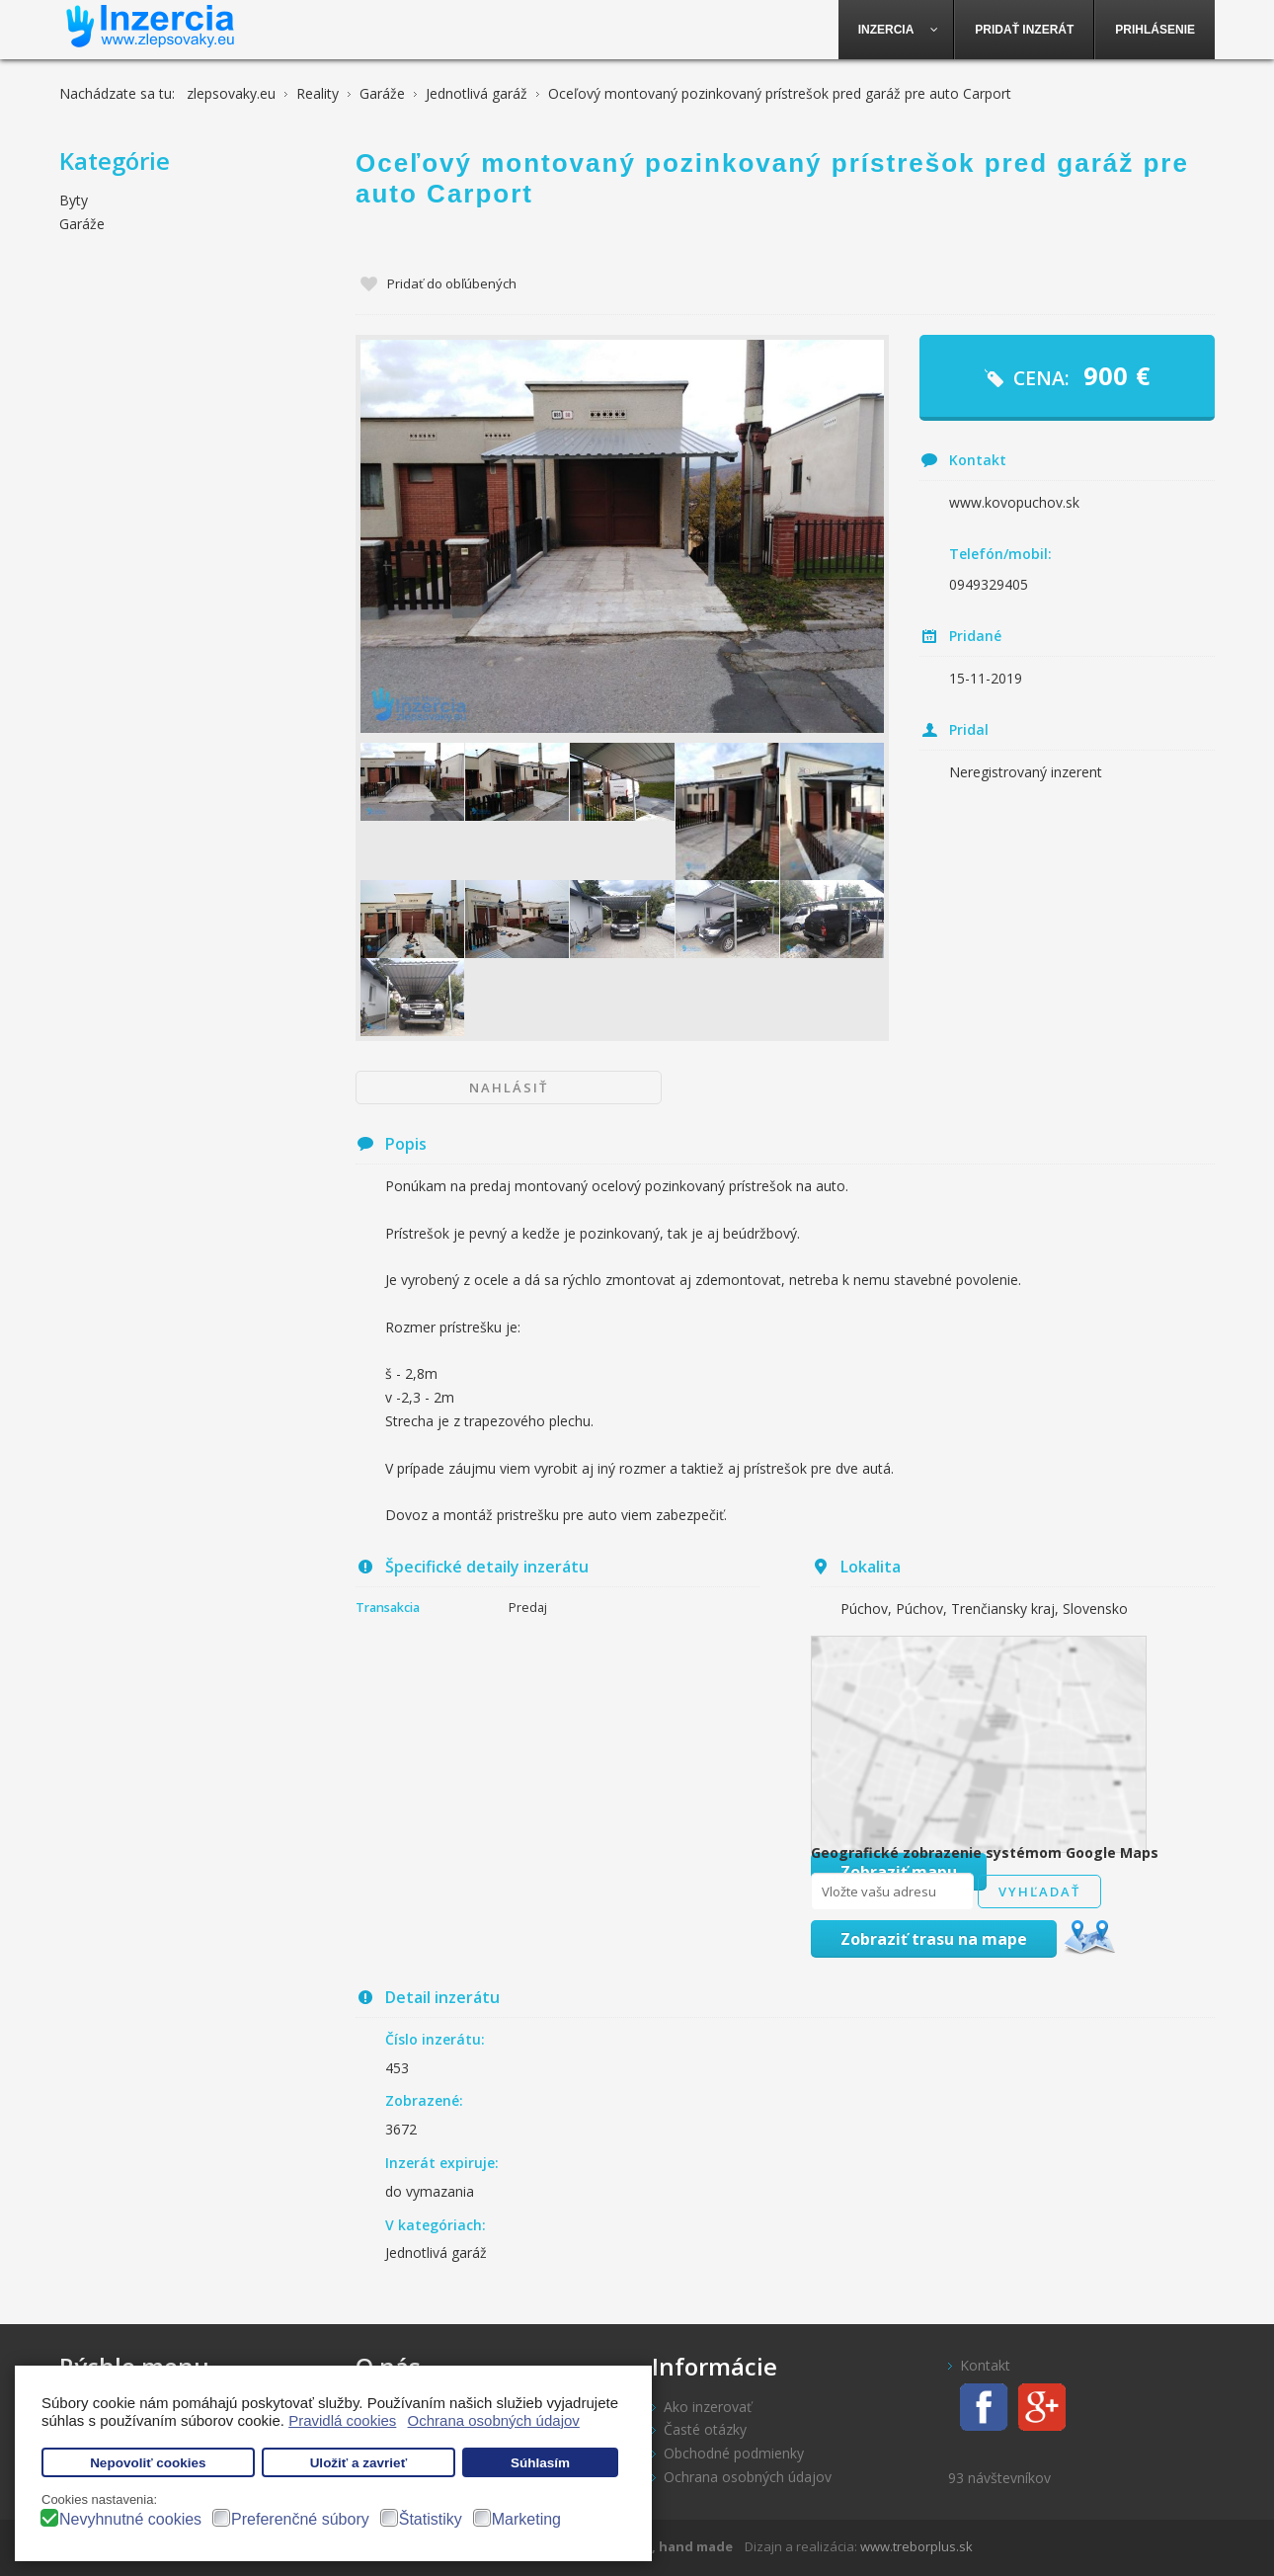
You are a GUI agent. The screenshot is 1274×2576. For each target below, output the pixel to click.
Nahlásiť (508, 1087)
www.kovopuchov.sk (1014, 502)
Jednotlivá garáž (436, 2252)
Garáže (82, 223)
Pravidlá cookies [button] (342, 2420)
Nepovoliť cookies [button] (148, 2462)
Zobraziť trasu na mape (933, 1939)
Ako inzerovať (708, 2406)
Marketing (526, 2519)
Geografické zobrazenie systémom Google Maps (984, 1852)
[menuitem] (896, 29)
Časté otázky (705, 2429)
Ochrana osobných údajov (748, 2476)
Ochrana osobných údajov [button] (494, 2420)
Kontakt (985, 2365)
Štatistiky (430, 2519)
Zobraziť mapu (898, 1872)
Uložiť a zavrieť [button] (358, 2462)
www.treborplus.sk (916, 2546)
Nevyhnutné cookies (130, 2519)
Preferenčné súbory (300, 2519)
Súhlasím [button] (540, 2462)
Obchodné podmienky (734, 2453)
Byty (73, 200)
